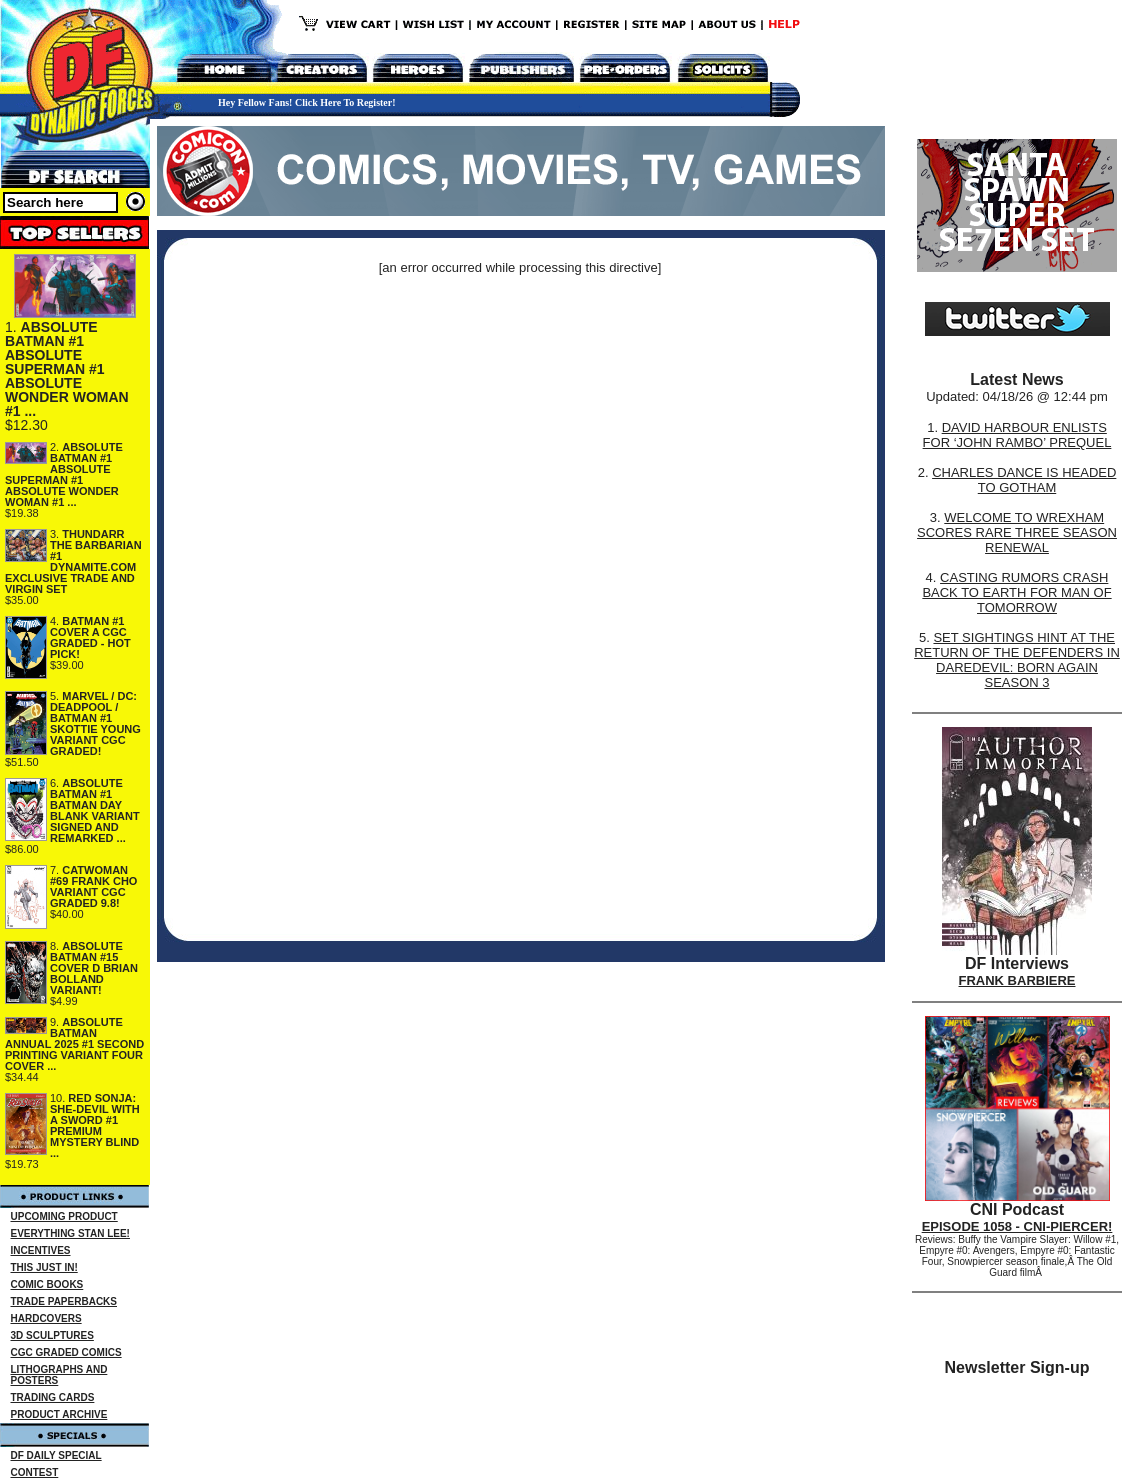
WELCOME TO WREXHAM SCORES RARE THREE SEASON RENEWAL (1017, 532)
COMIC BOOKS (47, 1284)
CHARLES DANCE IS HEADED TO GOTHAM (1024, 480)
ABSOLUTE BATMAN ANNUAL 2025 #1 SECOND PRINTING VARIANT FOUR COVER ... (74, 1044)
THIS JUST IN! (44, 1267)
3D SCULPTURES (52, 1335)
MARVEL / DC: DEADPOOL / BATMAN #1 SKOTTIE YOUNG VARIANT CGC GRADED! (95, 723)
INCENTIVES (41, 1250)
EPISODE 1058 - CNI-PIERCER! (1017, 1226)
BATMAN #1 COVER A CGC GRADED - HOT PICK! (90, 637)
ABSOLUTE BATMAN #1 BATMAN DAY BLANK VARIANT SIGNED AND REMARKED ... (95, 810)
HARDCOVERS (46, 1318)
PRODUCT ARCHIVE (59, 1414)
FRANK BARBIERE (1017, 980)
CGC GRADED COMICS (66, 1352)
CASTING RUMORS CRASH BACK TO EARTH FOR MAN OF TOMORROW (1016, 592)
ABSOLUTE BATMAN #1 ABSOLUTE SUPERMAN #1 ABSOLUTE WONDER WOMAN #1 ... (67, 369)
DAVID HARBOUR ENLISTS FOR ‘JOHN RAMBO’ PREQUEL (1017, 435)
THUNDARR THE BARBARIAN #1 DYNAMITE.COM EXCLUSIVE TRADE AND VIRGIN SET (73, 561)
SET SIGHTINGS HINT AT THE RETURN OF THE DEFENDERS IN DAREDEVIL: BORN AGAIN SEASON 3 (1017, 660)
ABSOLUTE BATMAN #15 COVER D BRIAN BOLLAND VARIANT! (94, 968)
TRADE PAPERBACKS (64, 1301)
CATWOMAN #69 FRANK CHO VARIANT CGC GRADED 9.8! (93, 886)
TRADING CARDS (53, 1397)
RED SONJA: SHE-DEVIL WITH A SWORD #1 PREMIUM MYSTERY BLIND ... (95, 1125)
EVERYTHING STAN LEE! (70, 1233)
